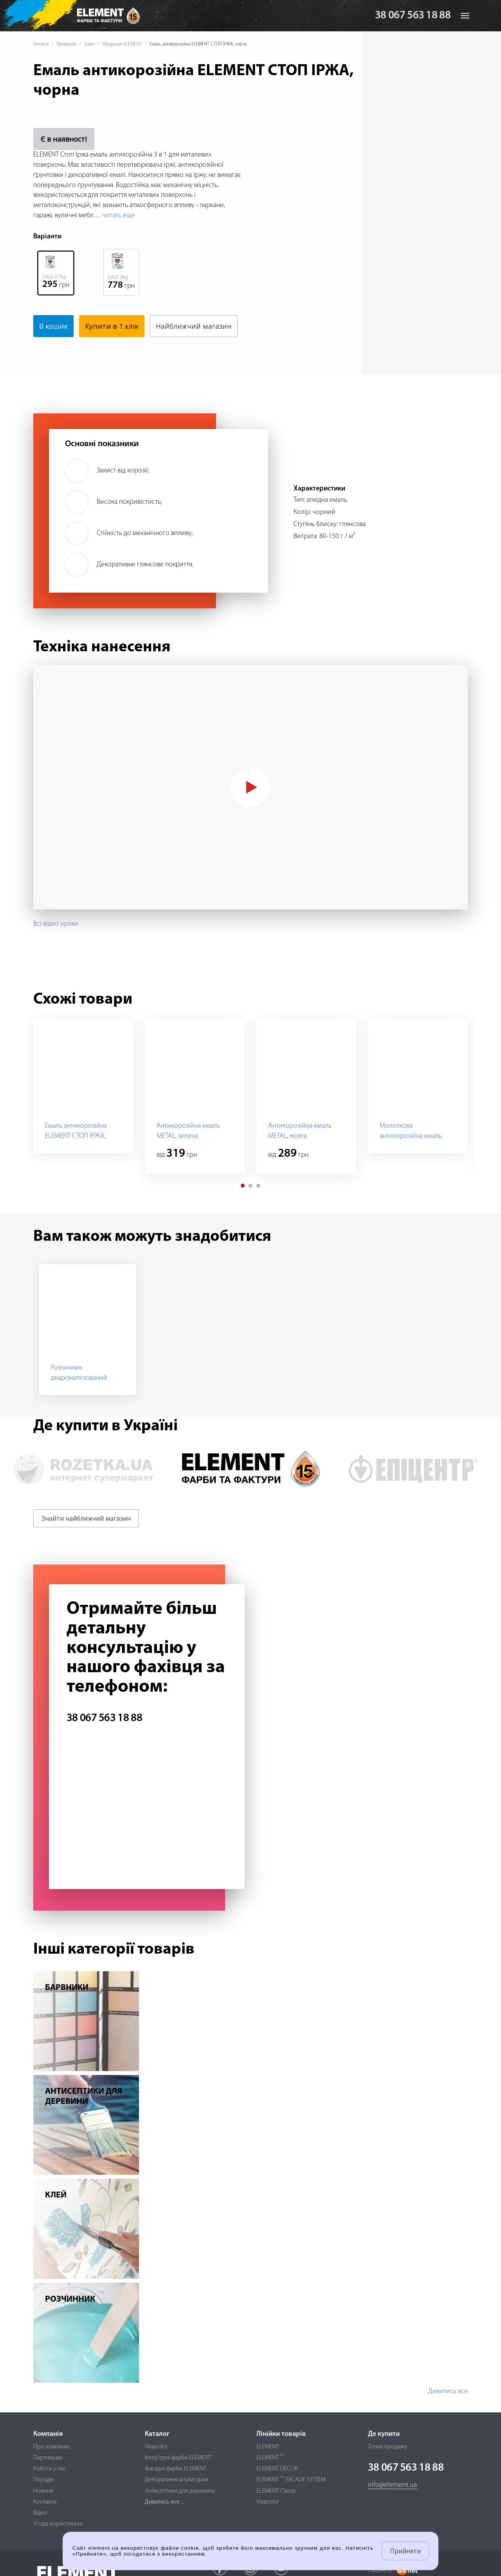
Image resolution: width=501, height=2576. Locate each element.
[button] (243, 1186)
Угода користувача (57, 2524)
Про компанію (51, 2447)
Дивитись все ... (165, 2502)
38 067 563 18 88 (413, 15)
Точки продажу (387, 2447)
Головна (41, 44)
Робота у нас (49, 2469)
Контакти (44, 2502)
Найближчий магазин (195, 326)
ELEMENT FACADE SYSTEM (291, 2480)
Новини (43, 2491)
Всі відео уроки (55, 924)
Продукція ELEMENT (122, 44)
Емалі (89, 44)
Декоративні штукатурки (176, 2480)
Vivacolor (156, 2447)
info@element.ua (392, 2485)
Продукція (66, 44)
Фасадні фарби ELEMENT (175, 2469)
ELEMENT (267, 2447)
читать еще (118, 215)
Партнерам (47, 2458)
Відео (40, 2513)
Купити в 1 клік (113, 326)
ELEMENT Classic (276, 2491)
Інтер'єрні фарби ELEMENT (178, 2458)
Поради (43, 2480)
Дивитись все (448, 2391)
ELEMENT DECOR (277, 2469)
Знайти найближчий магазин (86, 1518)
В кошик (54, 326)
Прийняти (405, 2551)
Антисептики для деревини (180, 2491)
